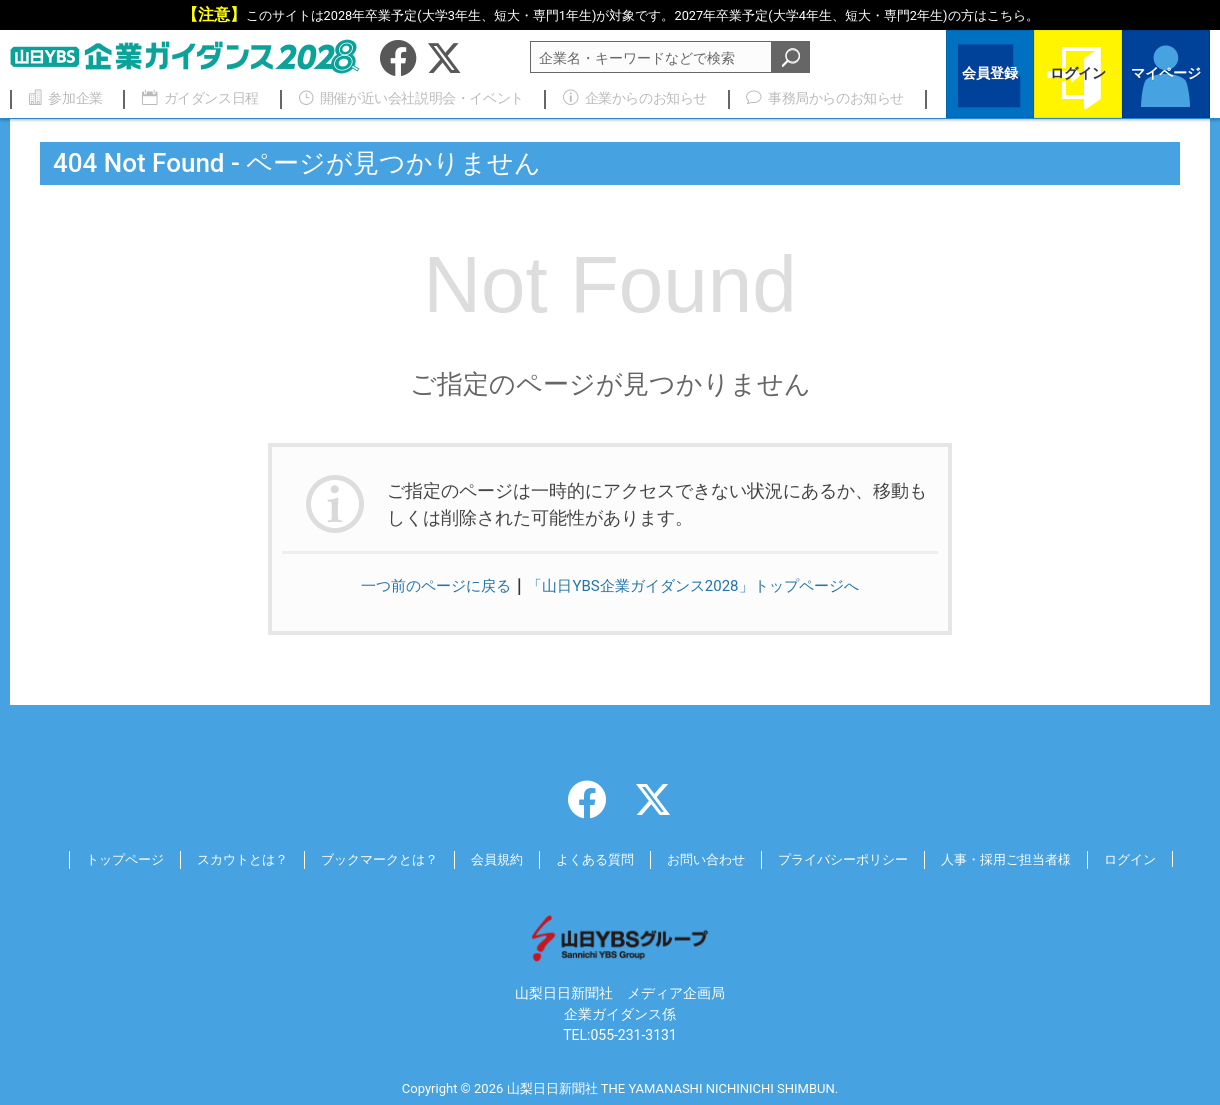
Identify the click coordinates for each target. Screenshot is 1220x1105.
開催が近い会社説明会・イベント (402, 98)
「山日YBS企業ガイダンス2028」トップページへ (697, 585)
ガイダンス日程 (191, 98)
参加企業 (63, 98)
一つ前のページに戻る (425, 585)
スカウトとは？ (221, 859)
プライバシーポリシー (855, 859)
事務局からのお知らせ (817, 98)
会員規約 (490, 859)
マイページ (1166, 76)
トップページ (97, 859)
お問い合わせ (710, 859)
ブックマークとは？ (366, 859)
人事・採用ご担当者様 (1028, 859)
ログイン (1078, 76)
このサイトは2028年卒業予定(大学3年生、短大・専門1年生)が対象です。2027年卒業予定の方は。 (642, 15)
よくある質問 (593, 859)
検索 (791, 57)
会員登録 (990, 76)
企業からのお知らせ (628, 98)
